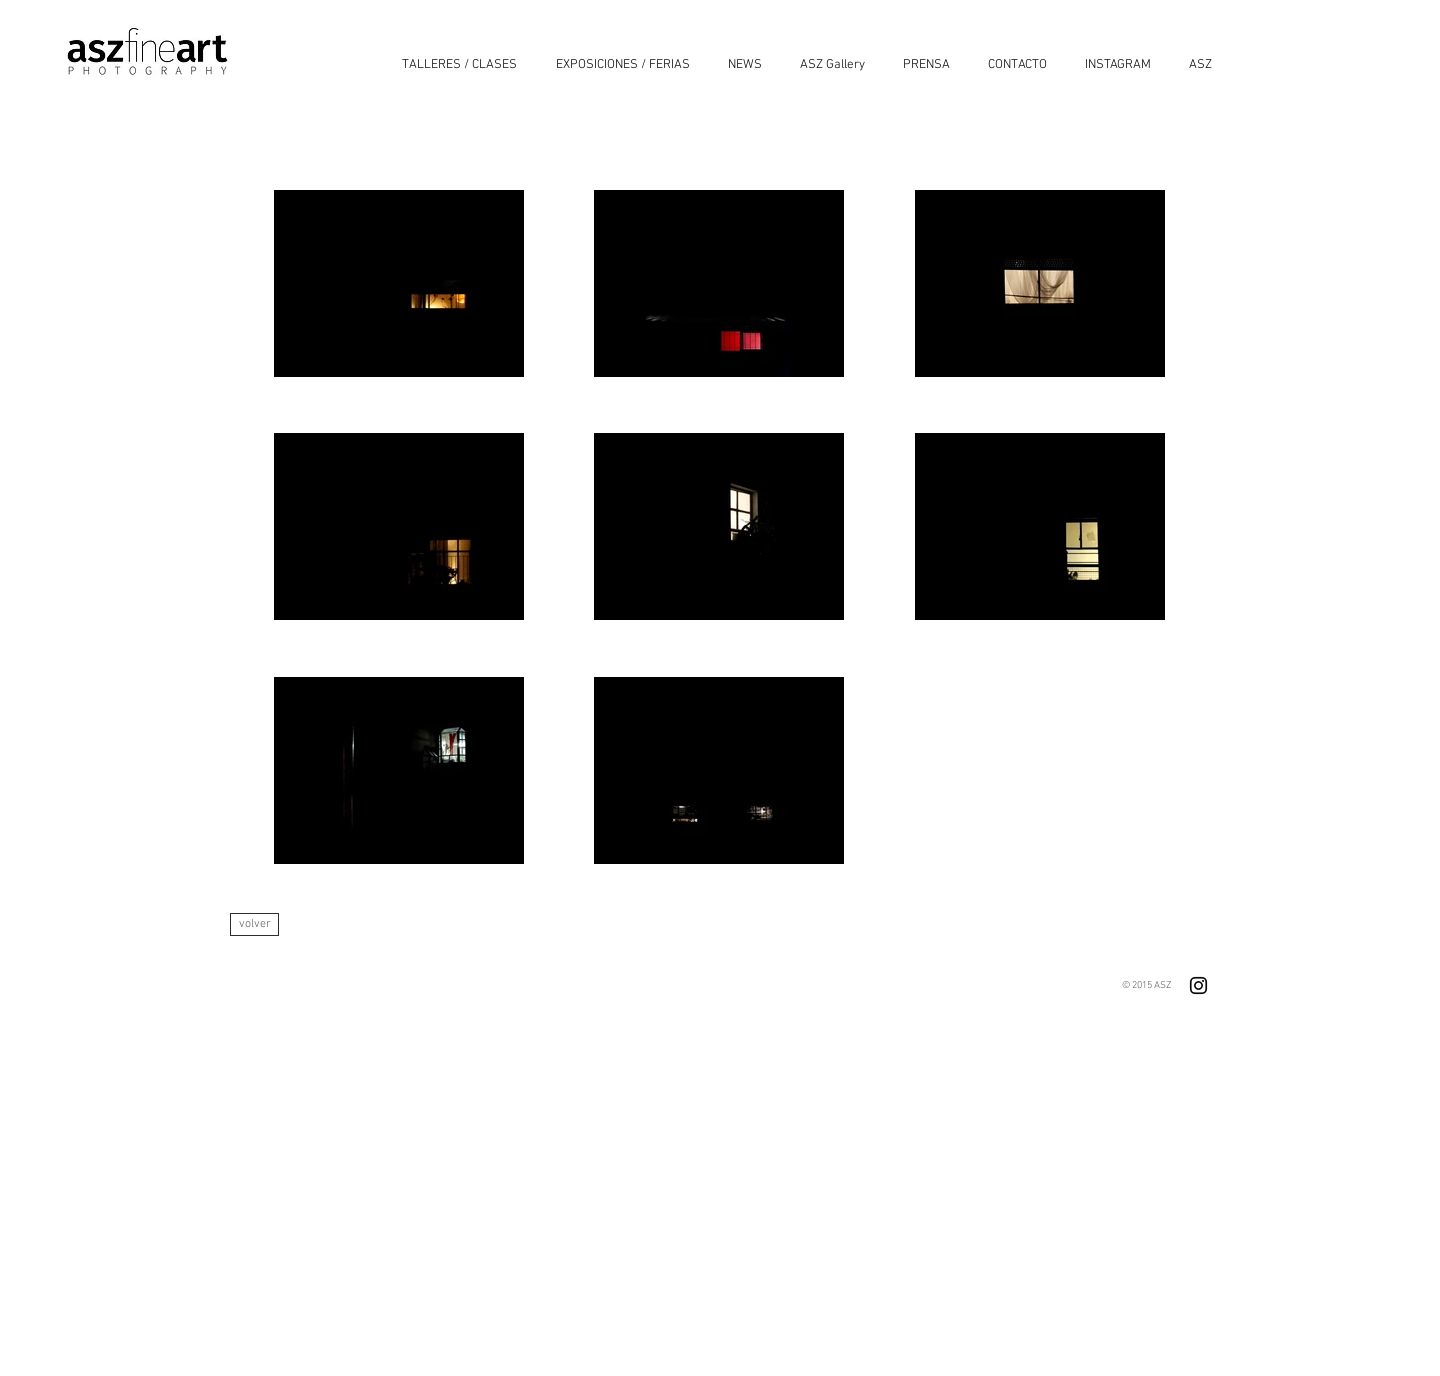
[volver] (254, 924)
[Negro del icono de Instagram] (1198, 985)
